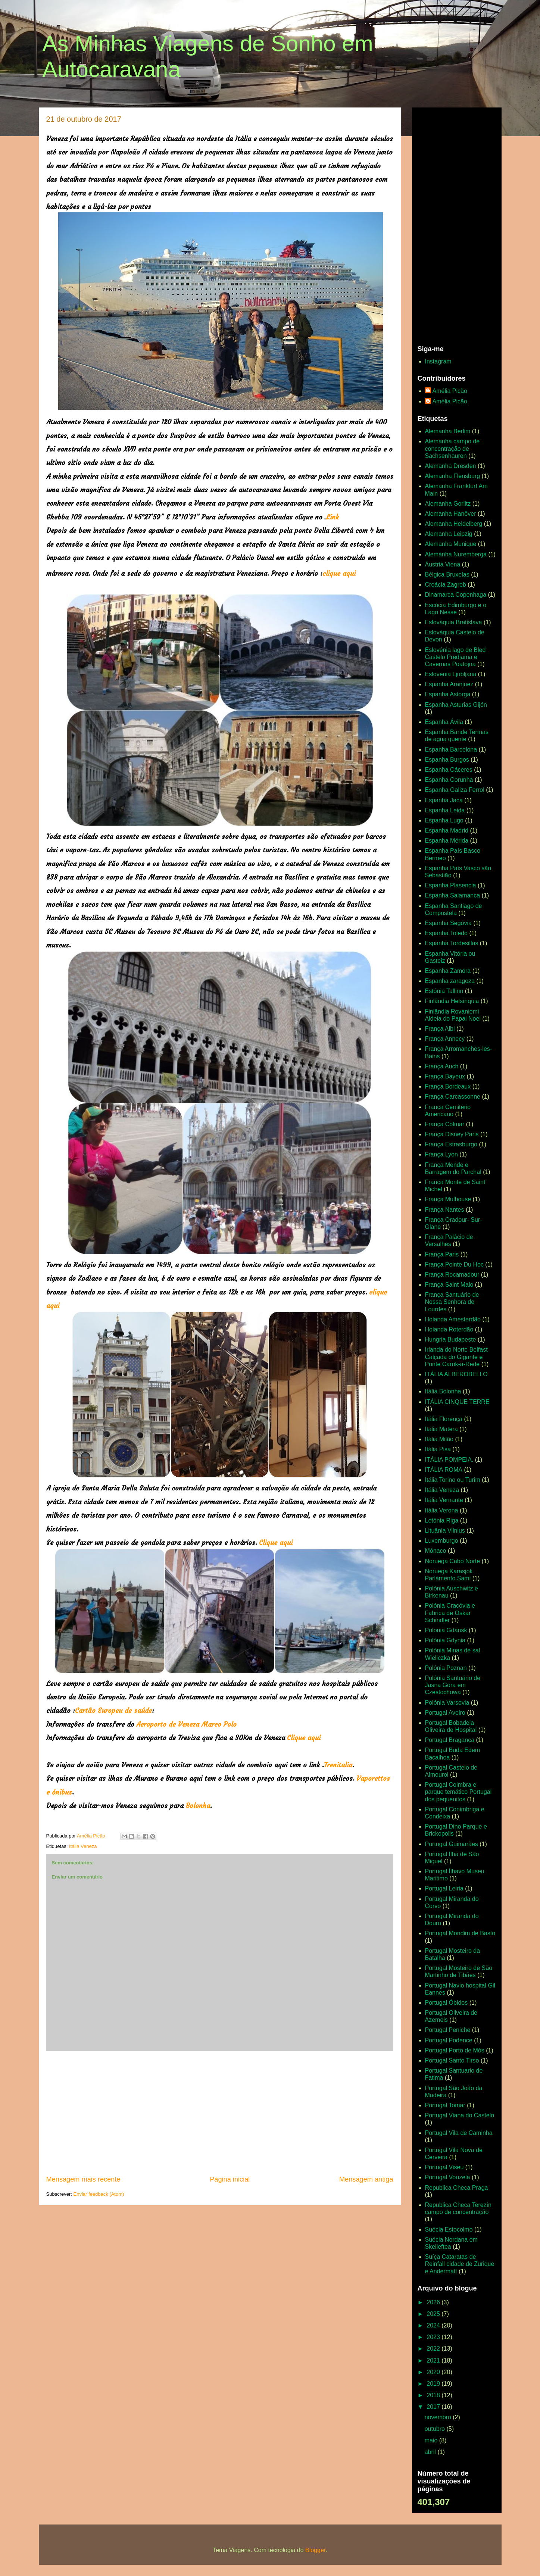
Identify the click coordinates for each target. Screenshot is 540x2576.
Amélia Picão (450, 391)
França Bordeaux (448, 1086)
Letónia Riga (442, 1520)
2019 (434, 2383)
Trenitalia (338, 1765)
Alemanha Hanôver (450, 513)
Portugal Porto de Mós (454, 2050)
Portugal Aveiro (445, 1712)
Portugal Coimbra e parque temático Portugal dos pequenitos (458, 1792)
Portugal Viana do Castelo (459, 2115)
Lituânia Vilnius (445, 1530)
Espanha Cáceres (448, 769)
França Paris (442, 1254)
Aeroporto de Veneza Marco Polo (186, 1724)
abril (431, 2452)
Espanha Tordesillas (451, 943)
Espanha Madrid (447, 830)
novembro (439, 2417)
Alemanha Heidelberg (454, 524)
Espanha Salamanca (452, 895)
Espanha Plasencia (450, 885)
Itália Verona (441, 1510)
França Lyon (441, 1154)
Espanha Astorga (448, 694)
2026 (434, 2302)
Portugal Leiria (444, 1888)
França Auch (442, 1066)
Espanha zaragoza (450, 981)
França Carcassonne (453, 1096)
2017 (434, 2407)
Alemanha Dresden (450, 466)
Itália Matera (441, 1429)
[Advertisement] (219, 2113)
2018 (434, 2395)
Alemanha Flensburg (452, 476)
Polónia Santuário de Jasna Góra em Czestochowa (453, 1685)
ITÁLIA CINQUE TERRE (457, 1402)
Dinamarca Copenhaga (456, 594)
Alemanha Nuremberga (456, 554)
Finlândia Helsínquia (452, 1001)
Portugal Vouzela (447, 2177)
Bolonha (198, 1805)
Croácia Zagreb (445, 584)
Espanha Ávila (444, 722)
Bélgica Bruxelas (447, 574)
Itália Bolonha (443, 1391)
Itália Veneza (83, 1846)
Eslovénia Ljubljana (451, 674)
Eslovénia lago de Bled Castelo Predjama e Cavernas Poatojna (455, 657)
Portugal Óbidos (446, 2002)
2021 (434, 2360)
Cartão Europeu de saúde (113, 1710)
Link (332, 517)
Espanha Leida (445, 810)
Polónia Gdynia (445, 1640)
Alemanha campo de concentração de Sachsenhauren (452, 448)
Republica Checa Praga (456, 2188)
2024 (434, 2325)
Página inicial (230, 2179)
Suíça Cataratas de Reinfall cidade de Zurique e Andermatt (459, 2264)
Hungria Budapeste (450, 1339)
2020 (434, 2372)
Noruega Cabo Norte (452, 1561)
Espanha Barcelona (451, 749)
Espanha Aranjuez (449, 684)
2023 (434, 2337)
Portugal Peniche (448, 2030)
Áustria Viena (443, 564)
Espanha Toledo (446, 933)
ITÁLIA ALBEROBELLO (456, 1374)
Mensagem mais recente (83, 2179)
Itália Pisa (438, 1449)
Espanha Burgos (447, 759)
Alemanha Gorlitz (448, 503)
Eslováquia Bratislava (453, 622)
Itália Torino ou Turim (452, 1480)
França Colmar (445, 1124)
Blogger (315, 2550)
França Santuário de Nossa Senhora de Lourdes (452, 1302)
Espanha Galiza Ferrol (454, 790)
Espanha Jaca (444, 800)
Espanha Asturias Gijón (456, 705)
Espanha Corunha (449, 780)
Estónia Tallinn (444, 991)
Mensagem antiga (366, 2179)
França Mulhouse (448, 1199)
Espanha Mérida (447, 840)
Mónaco (435, 1551)
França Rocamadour (452, 1274)
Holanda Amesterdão (453, 1319)
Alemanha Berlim (448, 431)
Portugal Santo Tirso (452, 2060)
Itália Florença (444, 1419)
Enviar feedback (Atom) (98, 2194)
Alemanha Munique (451, 544)
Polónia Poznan (446, 1668)
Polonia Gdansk (446, 1630)
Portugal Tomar (445, 2105)
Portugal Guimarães (451, 1844)
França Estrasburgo (451, 1144)
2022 (434, 2348)
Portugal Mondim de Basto (460, 1933)
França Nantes (444, 1209)
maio (432, 2440)
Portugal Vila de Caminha (459, 2133)
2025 (434, 2314)
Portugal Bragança (450, 1740)
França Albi (440, 1028)
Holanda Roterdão (449, 1329)
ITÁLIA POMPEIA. (449, 1459)
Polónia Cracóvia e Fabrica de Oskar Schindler (450, 1612)
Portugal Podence (448, 2040)
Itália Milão (439, 1439)
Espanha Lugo (444, 820)
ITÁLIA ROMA (443, 1470)
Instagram (438, 361)
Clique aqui (276, 1542)
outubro (436, 2429)
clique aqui (339, 573)
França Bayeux (445, 1076)
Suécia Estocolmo (449, 2229)
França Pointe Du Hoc (454, 1264)
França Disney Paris (452, 1134)
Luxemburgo (441, 1540)
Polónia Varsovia (447, 1702)
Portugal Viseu (444, 2167)
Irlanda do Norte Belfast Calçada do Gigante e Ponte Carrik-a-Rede (456, 1356)
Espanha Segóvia (448, 923)
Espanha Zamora (448, 971)
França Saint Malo (449, 1284)
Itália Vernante (444, 1500)
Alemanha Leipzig (448, 534)
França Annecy (445, 1039)
